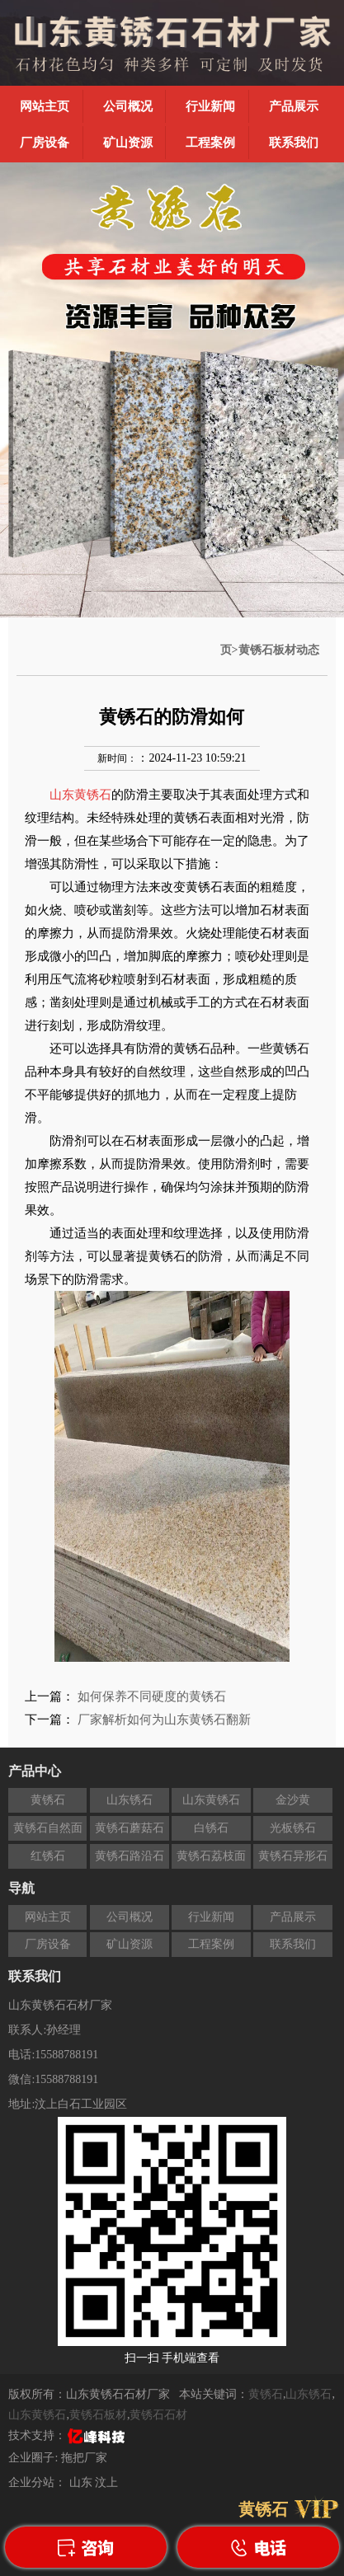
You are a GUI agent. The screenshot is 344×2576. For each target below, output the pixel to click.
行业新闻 (210, 106)
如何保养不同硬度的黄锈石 (152, 1696)
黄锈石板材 (98, 2415)
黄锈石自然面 (47, 1828)
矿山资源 (128, 142)
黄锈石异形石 (293, 1856)
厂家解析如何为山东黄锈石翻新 (164, 1719)
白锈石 (211, 1828)
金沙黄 (293, 1800)
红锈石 (48, 1856)
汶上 (106, 2482)
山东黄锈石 (211, 1800)
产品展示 (293, 106)
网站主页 (44, 106)
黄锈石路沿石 (129, 1856)
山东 (82, 2482)
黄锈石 (48, 1800)
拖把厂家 (84, 2458)
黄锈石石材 (158, 2415)
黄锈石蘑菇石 (129, 1828)
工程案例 (210, 142)
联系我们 (293, 142)
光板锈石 (293, 1828)
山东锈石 (129, 1800)
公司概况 (128, 106)
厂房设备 (44, 142)
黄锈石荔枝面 (211, 1856)
